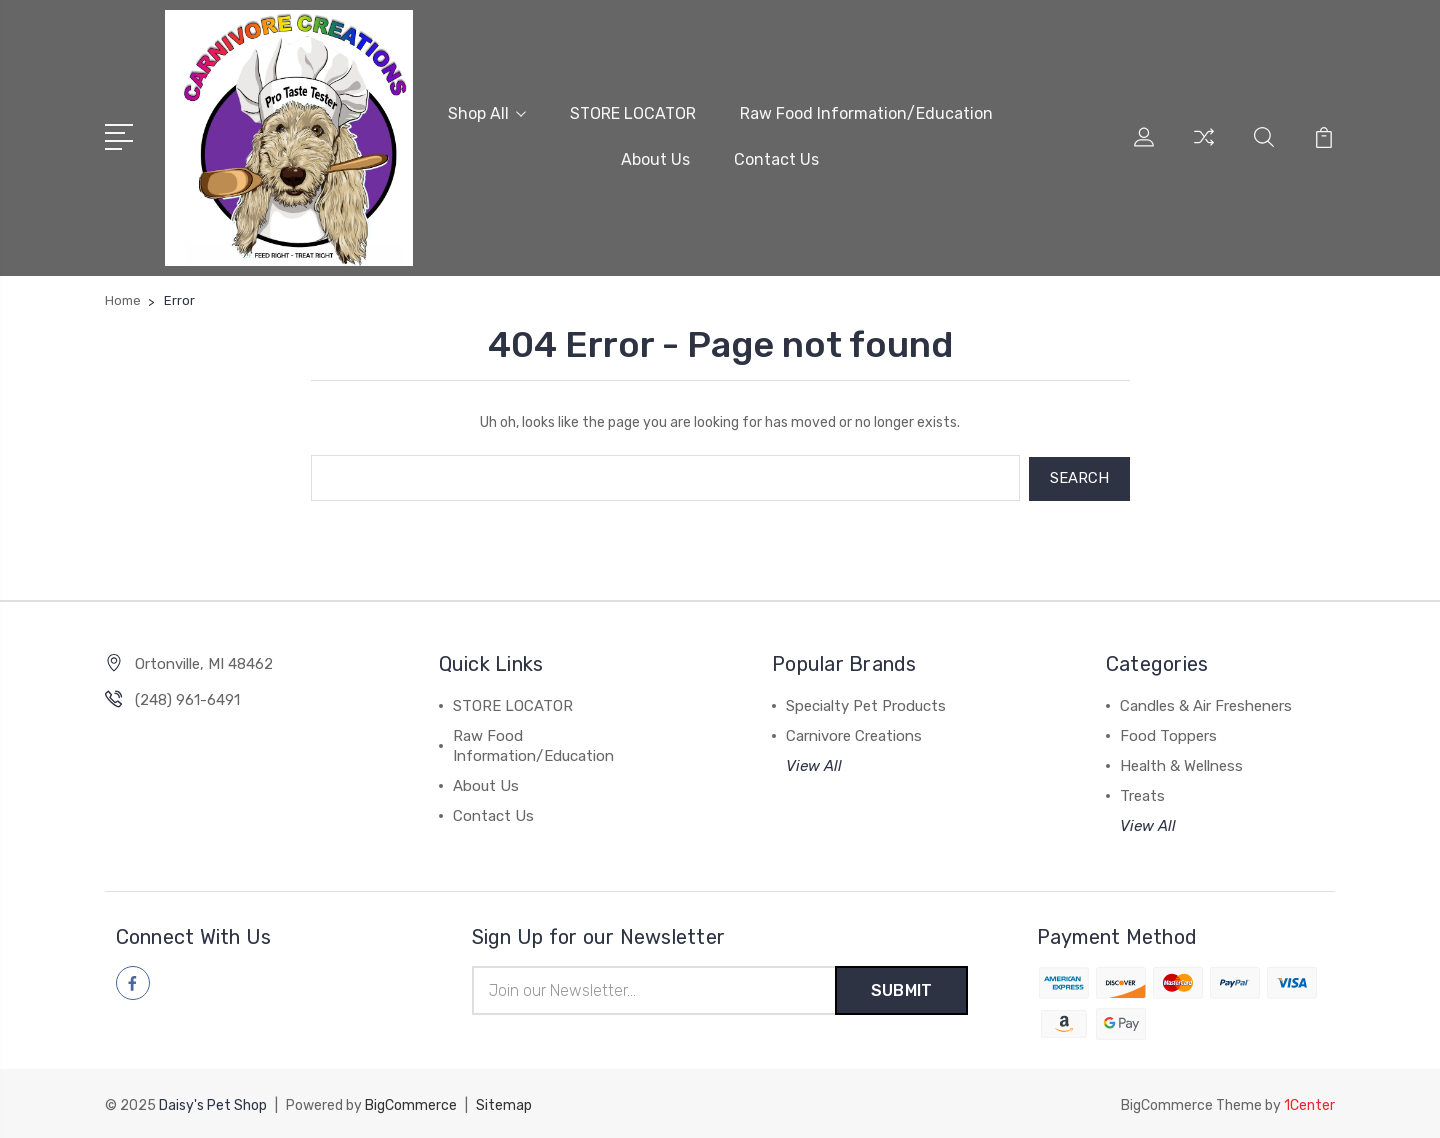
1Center (1309, 1103)
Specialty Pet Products (866, 704)
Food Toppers (1168, 734)
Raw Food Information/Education (866, 113)
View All (814, 764)
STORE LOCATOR (633, 113)
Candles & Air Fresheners (1206, 704)
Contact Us (776, 159)
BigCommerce (411, 1103)
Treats (1142, 794)
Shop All (487, 113)
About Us (655, 159)
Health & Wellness (1181, 764)
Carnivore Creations (854, 734)
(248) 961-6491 (187, 698)
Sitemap (504, 1103)
